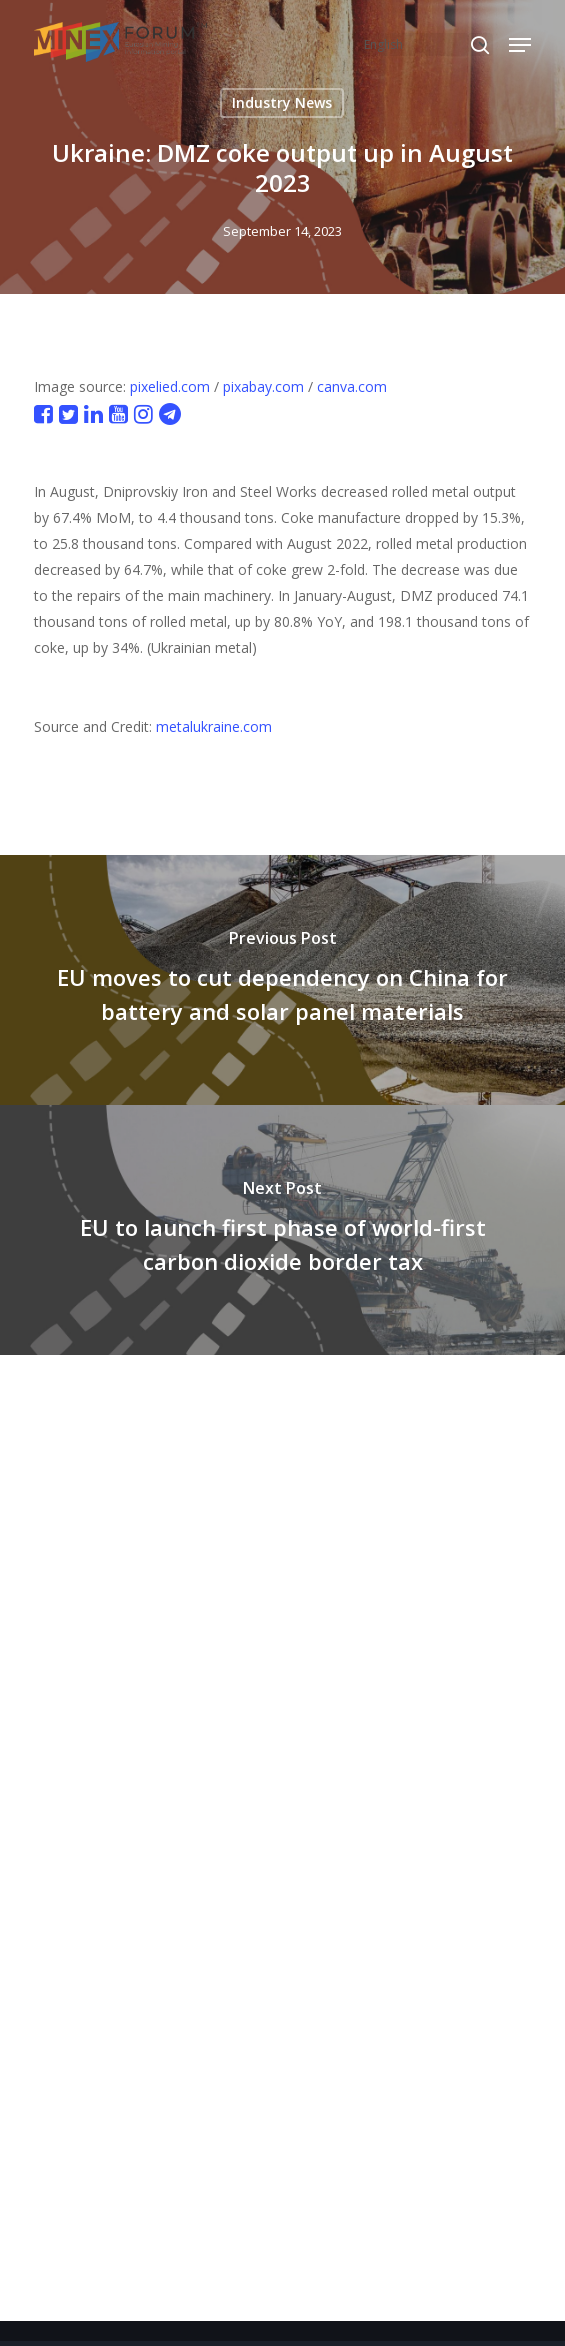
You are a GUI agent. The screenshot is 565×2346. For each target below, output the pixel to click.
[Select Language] (425, 44)
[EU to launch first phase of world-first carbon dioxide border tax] (282, 1230)
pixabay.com (263, 386)
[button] (520, 45)
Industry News (282, 102)
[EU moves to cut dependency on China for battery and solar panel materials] (282, 980)
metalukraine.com (214, 726)
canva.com (352, 386)
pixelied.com (170, 386)
